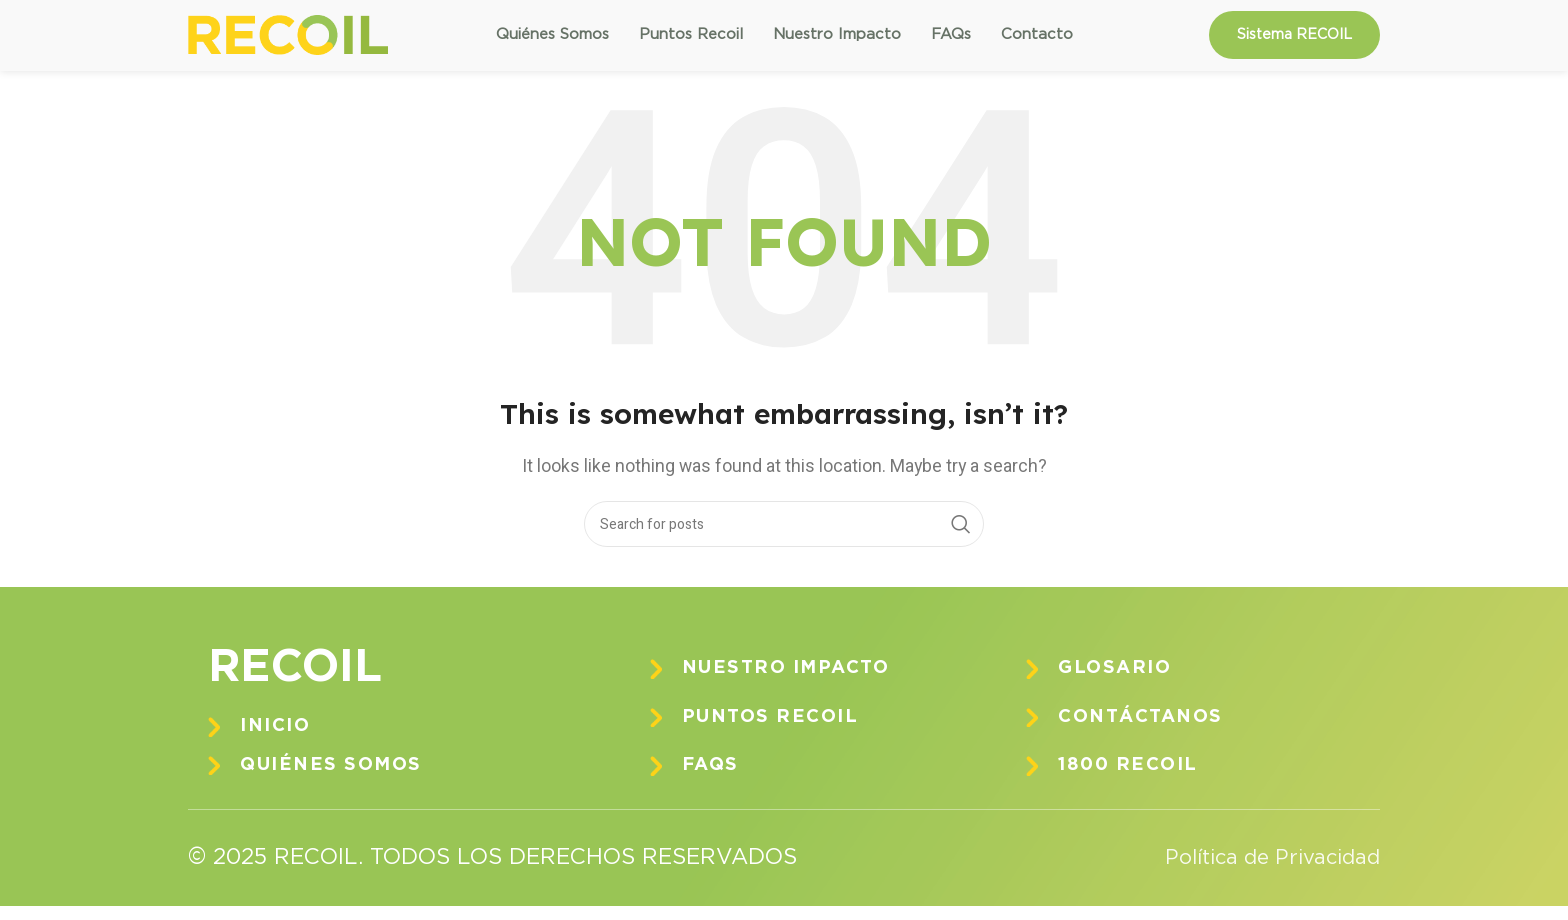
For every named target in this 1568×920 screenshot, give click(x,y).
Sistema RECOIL (1294, 42)
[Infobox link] (393, 741)
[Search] (784, 539)
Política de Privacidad (1260, 872)
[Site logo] (288, 42)
